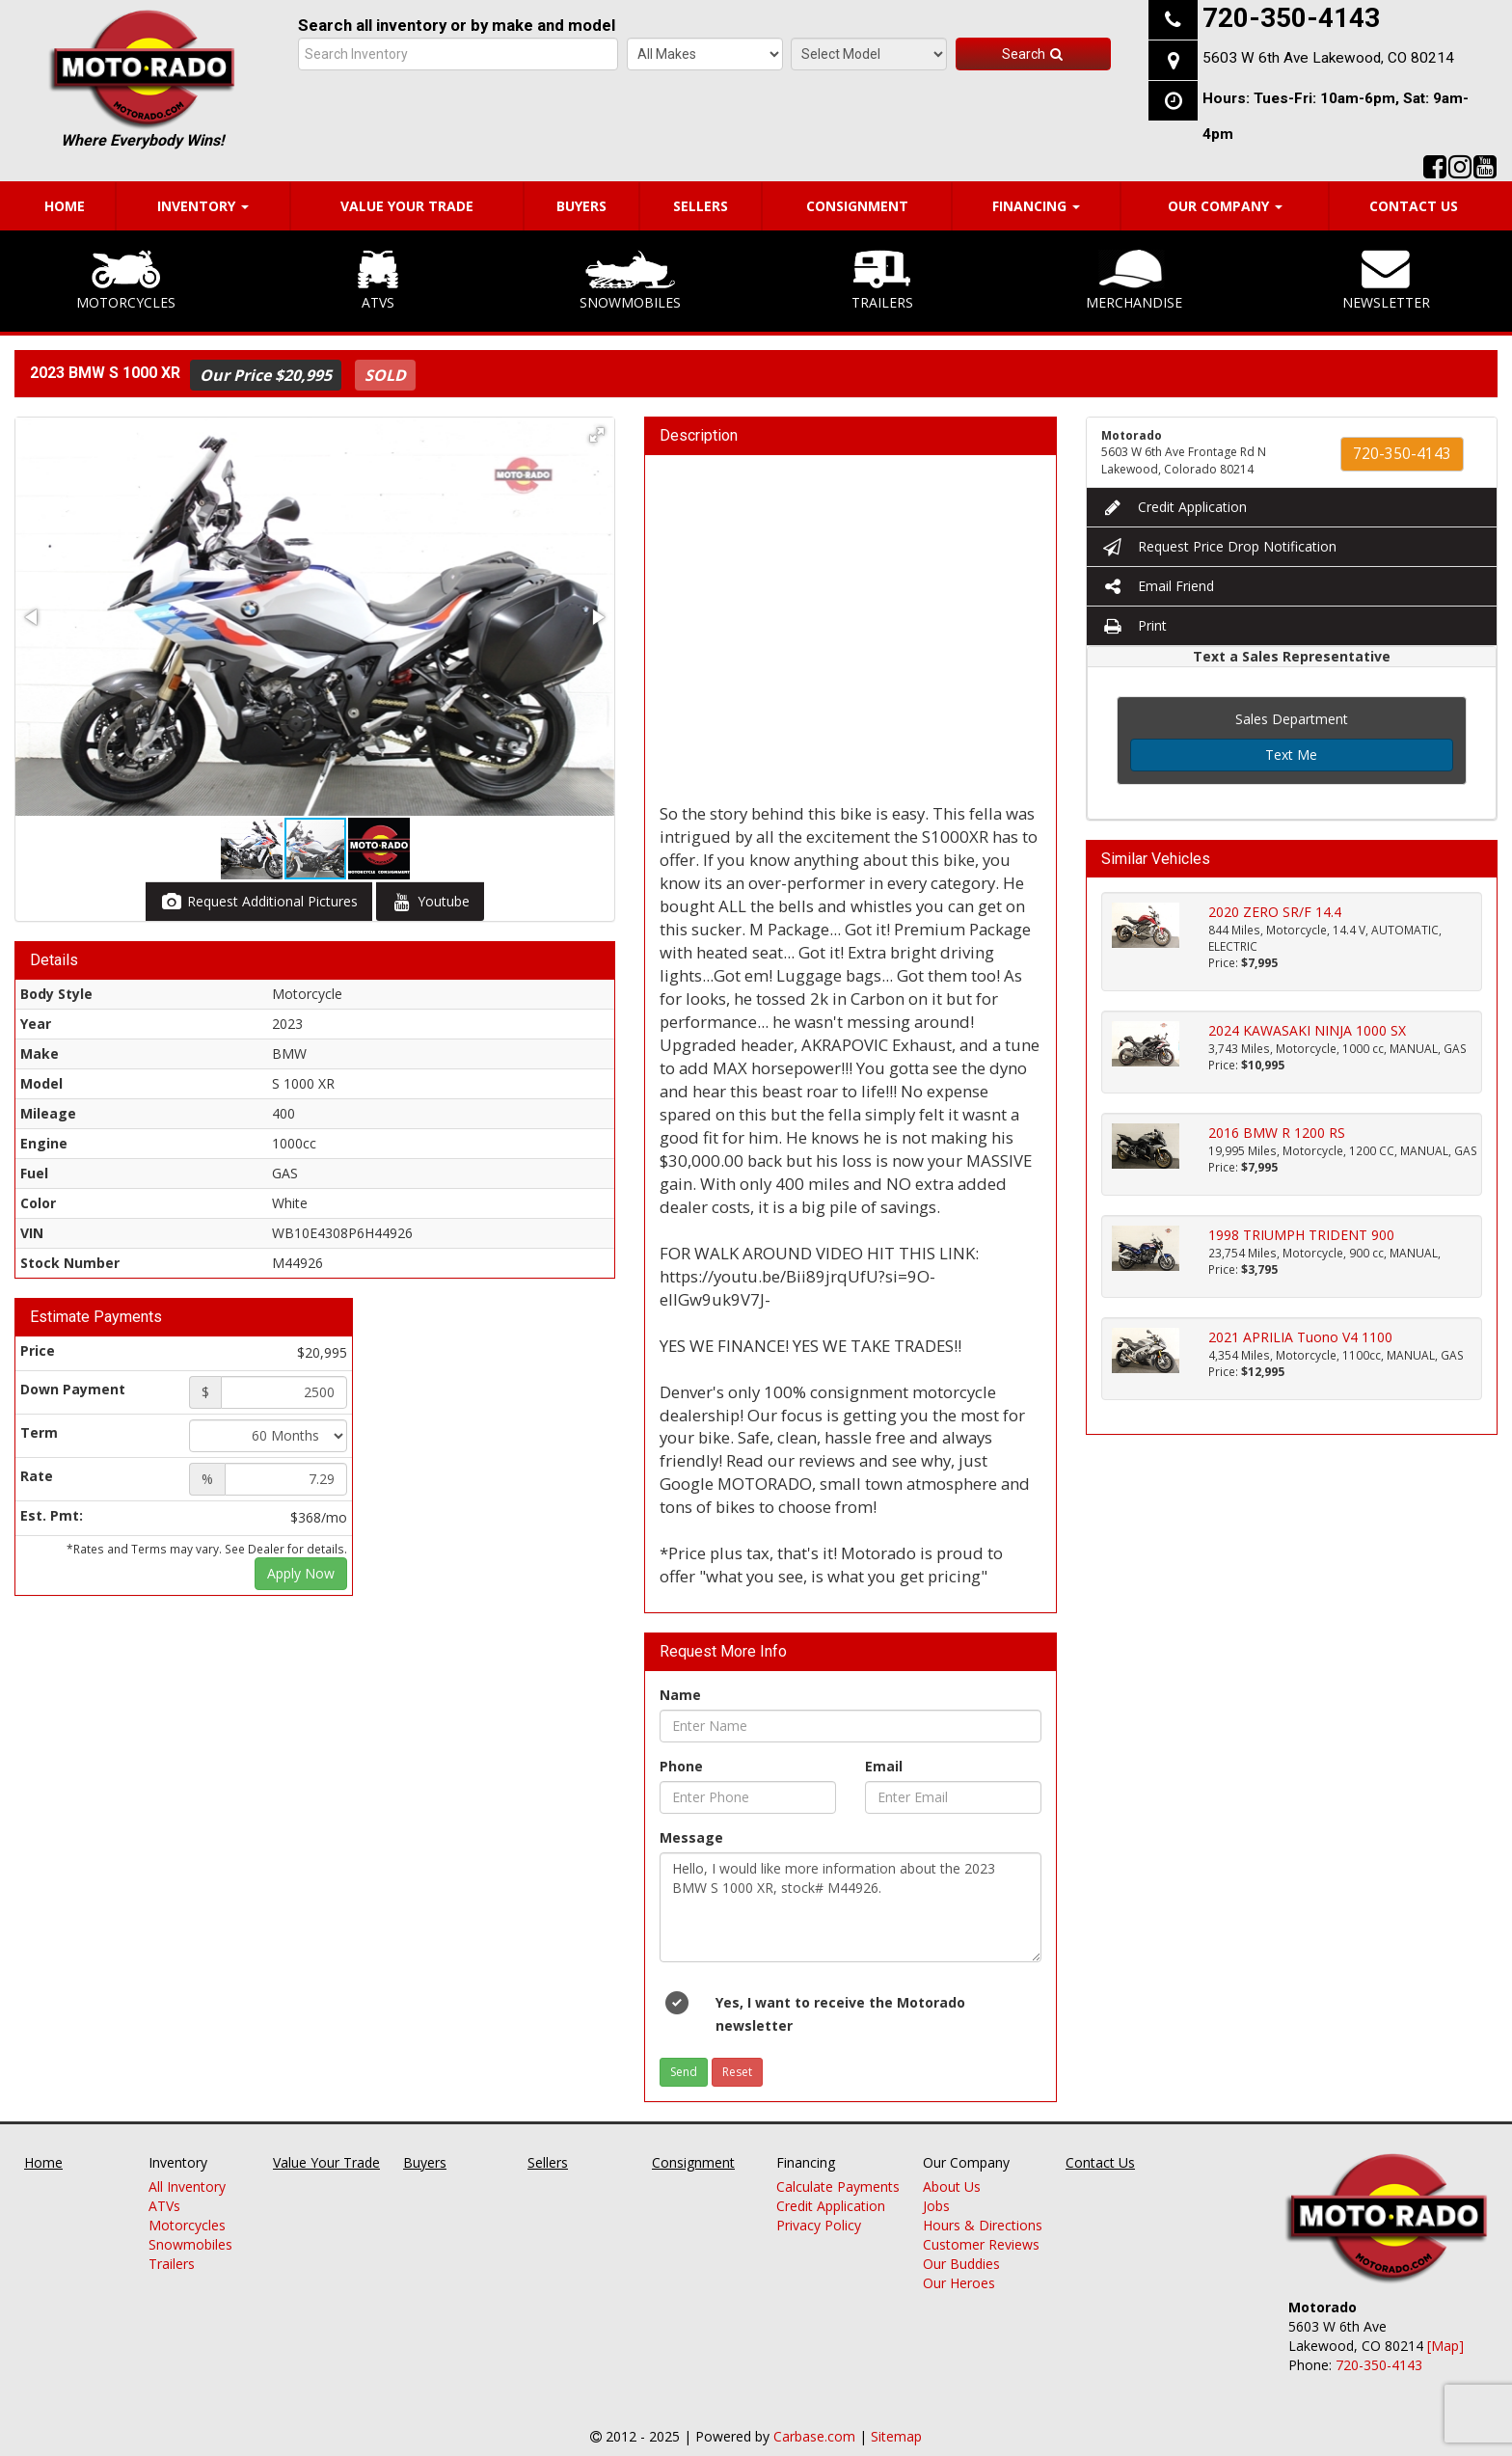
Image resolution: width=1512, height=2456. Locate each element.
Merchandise (1134, 280)
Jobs (936, 2206)
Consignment (857, 206)
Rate (36, 1476)
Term (39, 1432)
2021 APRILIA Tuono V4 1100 (1300, 1337)
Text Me (1291, 754)
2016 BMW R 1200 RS (1276, 1132)
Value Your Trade (406, 206)
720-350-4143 (1402, 454)
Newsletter (1386, 280)
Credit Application (1174, 507)
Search (1034, 54)
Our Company (1225, 206)
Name (680, 1695)
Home (64, 206)
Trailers (882, 280)
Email (884, 1766)
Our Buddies (961, 2263)
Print (1134, 625)
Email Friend (1157, 586)
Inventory (203, 206)
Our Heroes (959, 2283)
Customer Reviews (981, 2244)
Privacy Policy (818, 2225)
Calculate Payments (838, 2186)
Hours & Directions (982, 2225)
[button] (596, 434)
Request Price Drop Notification (1218, 546)
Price (37, 1350)
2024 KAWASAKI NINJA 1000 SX (1307, 1030)
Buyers (581, 206)
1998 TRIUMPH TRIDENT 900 (1301, 1235)
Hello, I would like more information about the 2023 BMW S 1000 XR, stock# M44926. (850, 1907)
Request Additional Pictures (259, 901)
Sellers (700, 206)
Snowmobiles (630, 280)
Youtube (430, 901)
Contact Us (1413, 206)
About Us (952, 2186)
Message (691, 1837)
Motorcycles (126, 280)
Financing (1036, 206)
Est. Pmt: (51, 1515)
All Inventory (187, 2186)
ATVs (378, 280)
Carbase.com (814, 2436)
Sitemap (896, 2436)
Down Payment (72, 1389)
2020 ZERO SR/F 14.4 (1274, 912)
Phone (681, 1766)
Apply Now (301, 1573)
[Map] (1445, 2345)
